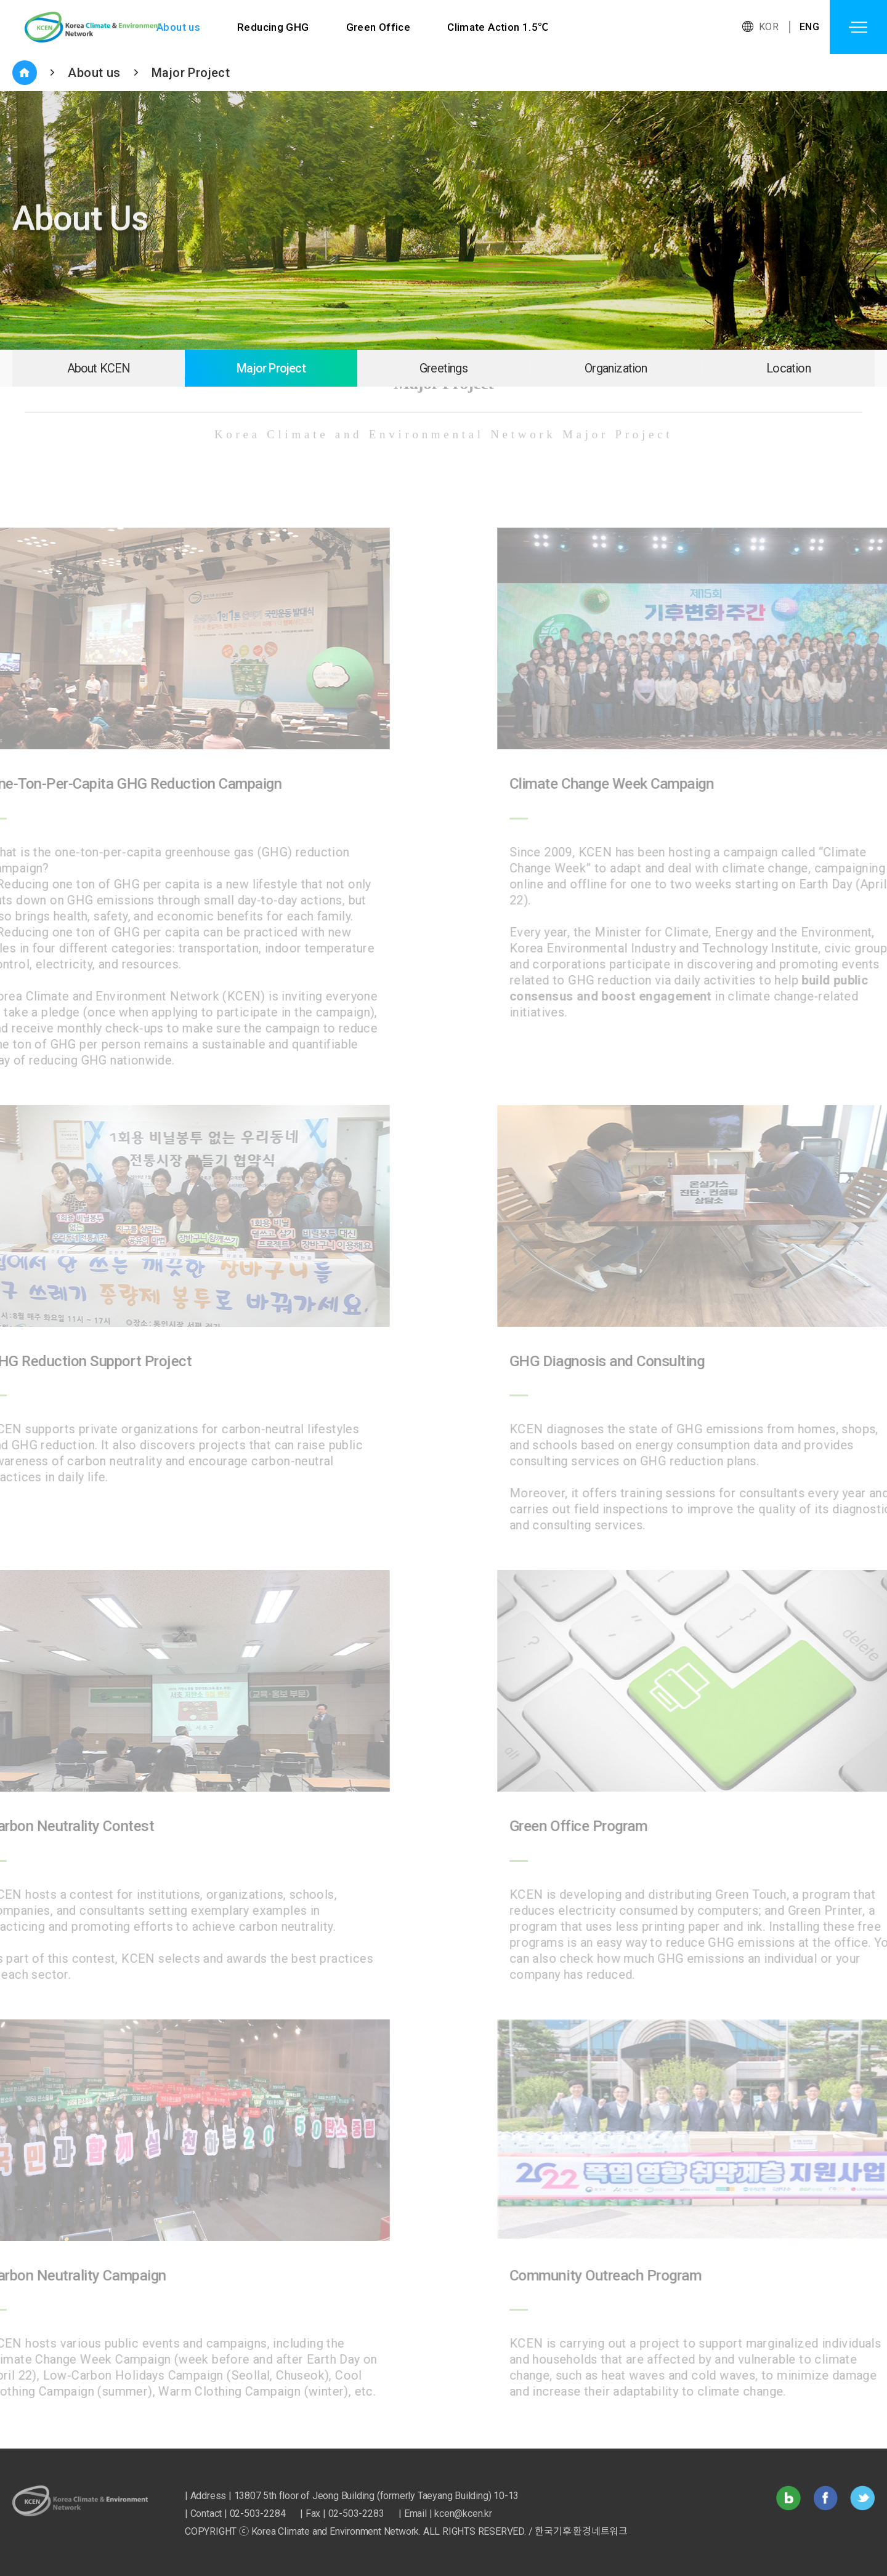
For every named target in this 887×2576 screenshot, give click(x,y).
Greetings (443, 368)
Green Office (378, 27)
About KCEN (99, 368)
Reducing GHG (273, 27)
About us (178, 27)
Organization (616, 368)
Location (788, 368)
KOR (769, 27)
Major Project (191, 72)
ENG (809, 27)
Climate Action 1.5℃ (498, 27)
